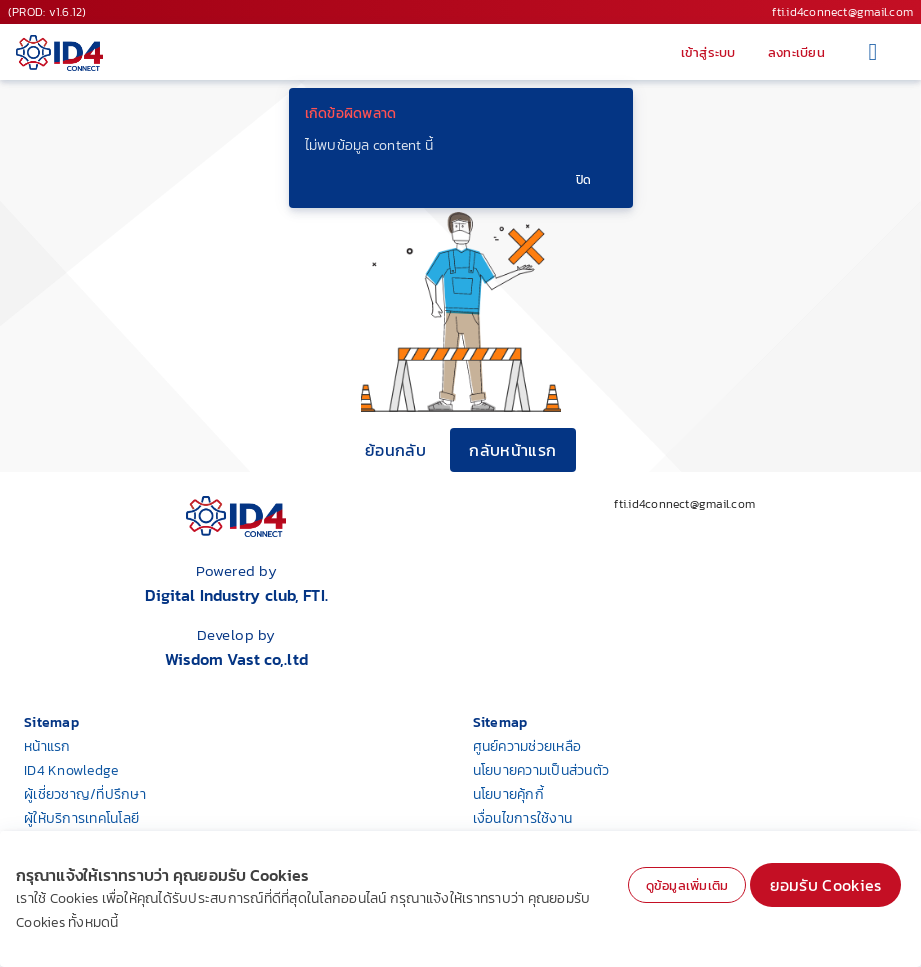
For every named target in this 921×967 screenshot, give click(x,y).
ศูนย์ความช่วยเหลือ (527, 746)
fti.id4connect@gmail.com (842, 12)
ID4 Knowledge (71, 770)
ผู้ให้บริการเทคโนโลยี (81, 818)
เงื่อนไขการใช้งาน (523, 818)
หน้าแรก (47, 746)
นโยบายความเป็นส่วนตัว (541, 770)
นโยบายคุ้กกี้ (508, 794)
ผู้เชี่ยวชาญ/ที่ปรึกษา (85, 794)
